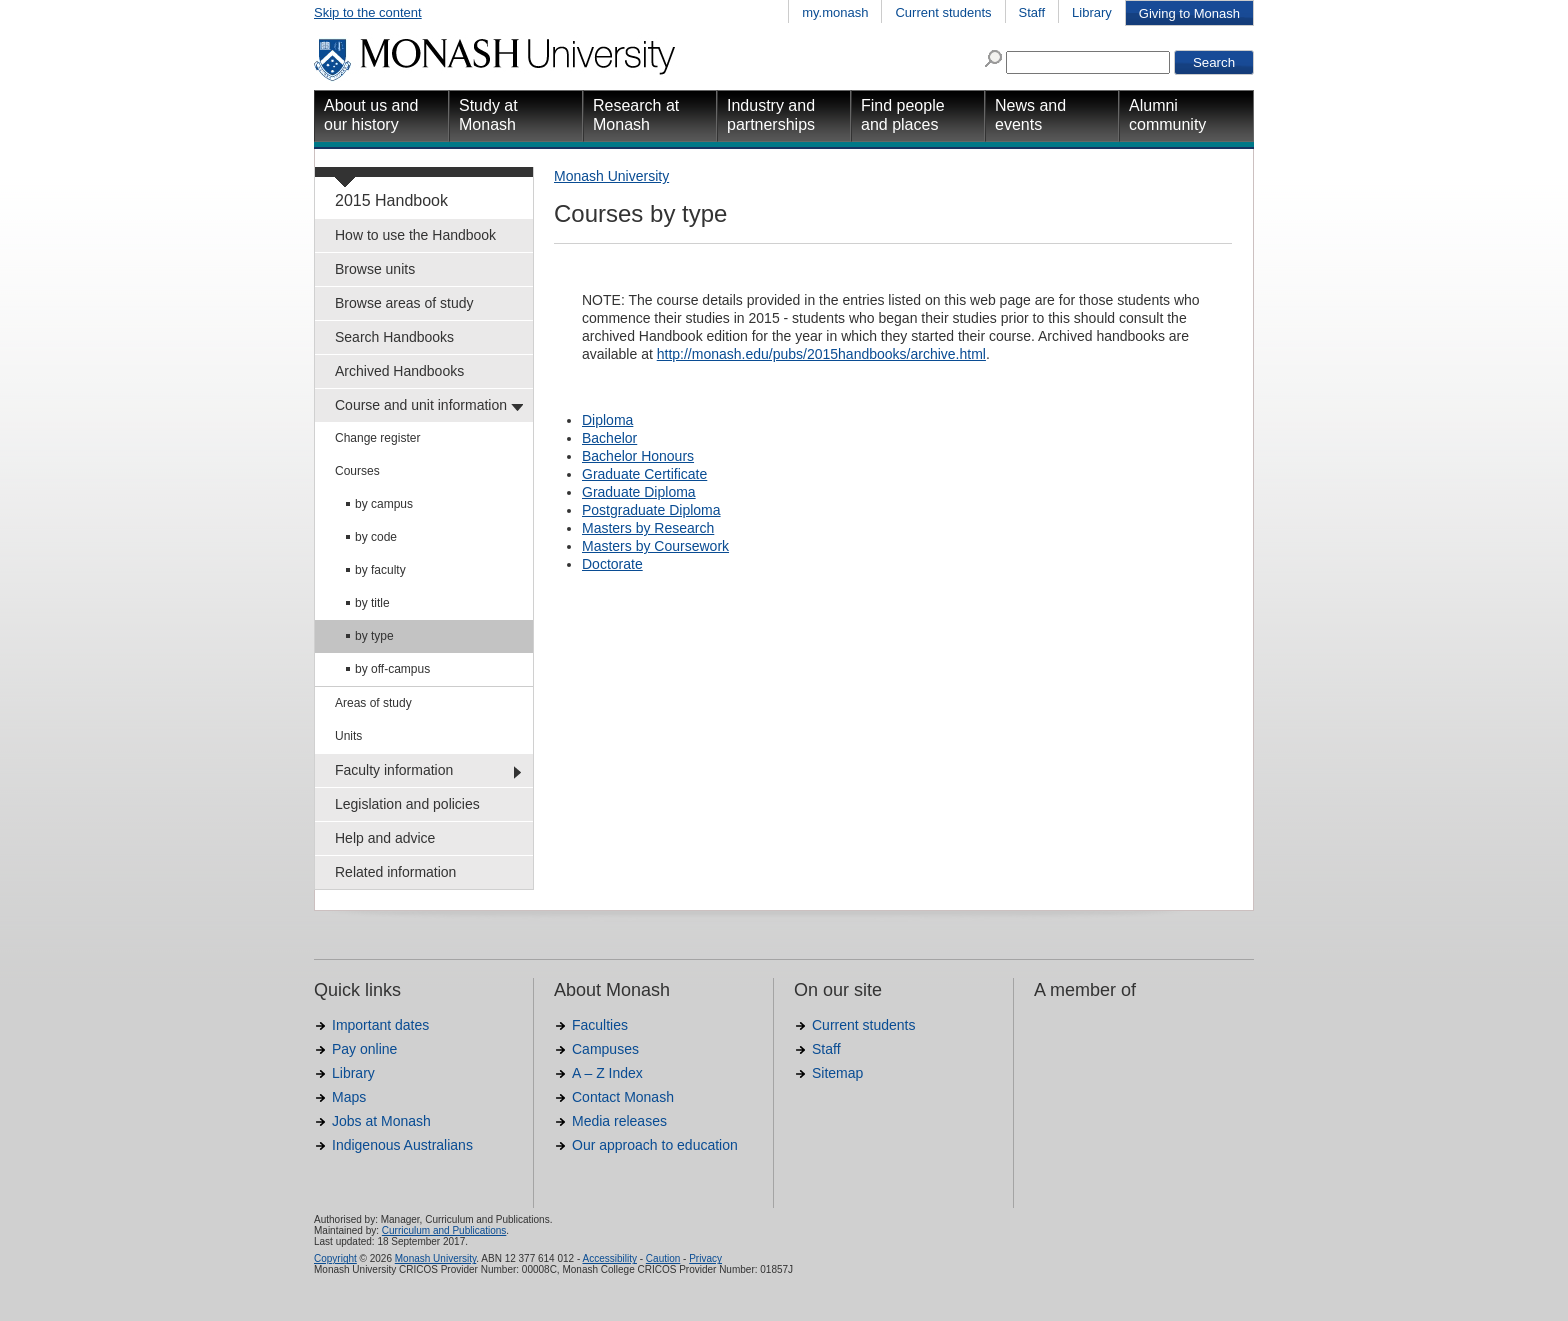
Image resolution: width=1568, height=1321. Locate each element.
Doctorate (612, 564)
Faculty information (394, 770)
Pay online (364, 1049)
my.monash (835, 12)
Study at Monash (488, 115)
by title (372, 603)
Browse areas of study (404, 303)
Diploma (607, 420)
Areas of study (373, 703)
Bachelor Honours (638, 456)
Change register (377, 438)
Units (348, 736)
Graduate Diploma (639, 492)
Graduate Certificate (644, 474)
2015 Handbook (391, 200)
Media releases (619, 1121)
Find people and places (903, 115)
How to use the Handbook (415, 235)
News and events (1030, 115)
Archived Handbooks (399, 371)
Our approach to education (655, 1145)
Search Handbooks (394, 337)
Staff (1032, 12)
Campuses (605, 1049)
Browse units (375, 269)
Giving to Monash (1189, 13)
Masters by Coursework (655, 546)
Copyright (335, 1258)
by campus (384, 504)
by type (374, 636)
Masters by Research (648, 528)
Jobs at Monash (381, 1121)
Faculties (600, 1025)
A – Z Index (607, 1073)
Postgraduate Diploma (651, 510)
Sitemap (837, 1073)
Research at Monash (636, 115)
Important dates (380, 1025)
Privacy (705, 1258)
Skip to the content (368, 12)
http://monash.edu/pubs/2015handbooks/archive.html (821, 354)
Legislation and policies (407, 804)
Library (1092, 12)
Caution (663, 1258)
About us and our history (371, 115)
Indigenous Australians (402, 1145)
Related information (395, 872)
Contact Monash (623, 1097)
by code (376, 537)
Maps (349, 1097)
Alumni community (1167, 115)
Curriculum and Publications (444, 1230)
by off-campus (392, 669)
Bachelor (609, 438)
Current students (943, 12)
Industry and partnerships (771, 115)
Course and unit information (421, 405)
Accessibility (609, 1258)
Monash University (611, 176)
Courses (357, 471)
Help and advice (385, 838)
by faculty (380, 570)
